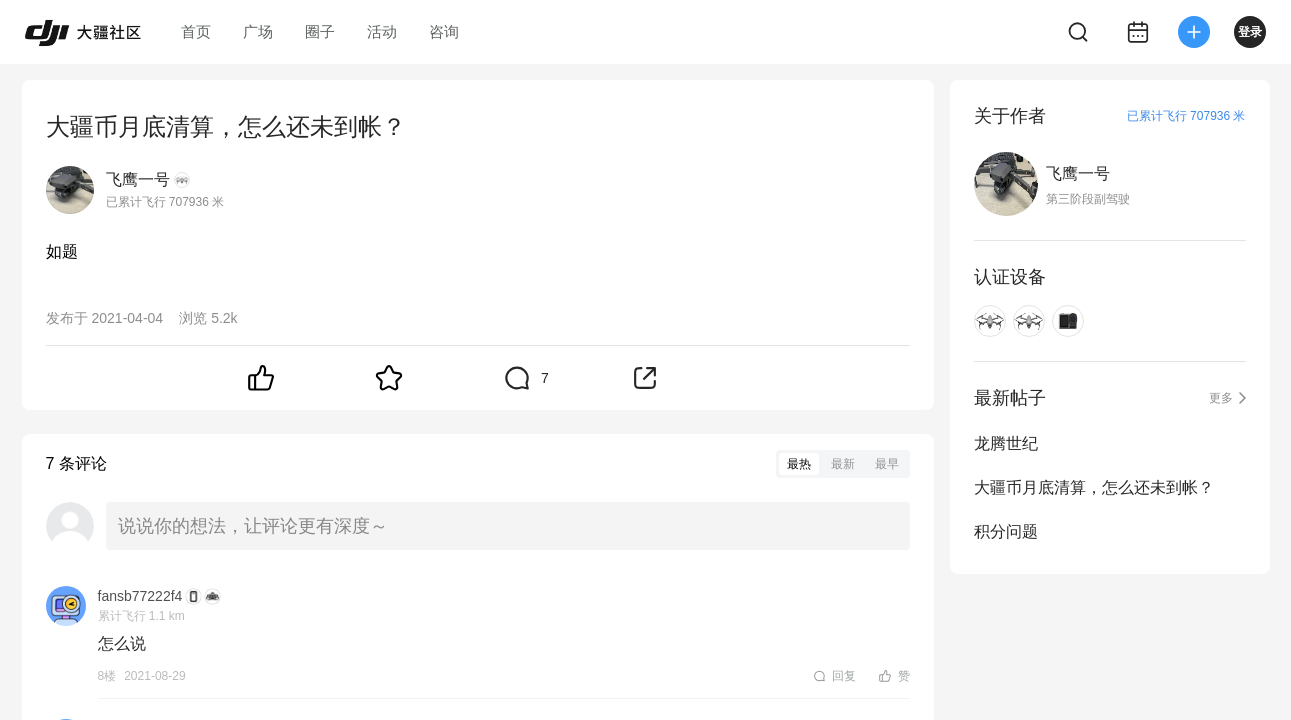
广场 (258, 31)
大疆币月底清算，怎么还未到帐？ (1094, 487)
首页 (196, 31)
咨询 (444, 31)
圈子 (320, 31)
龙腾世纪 (1006, 443)
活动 (382, 31)
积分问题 (1006, 531)
